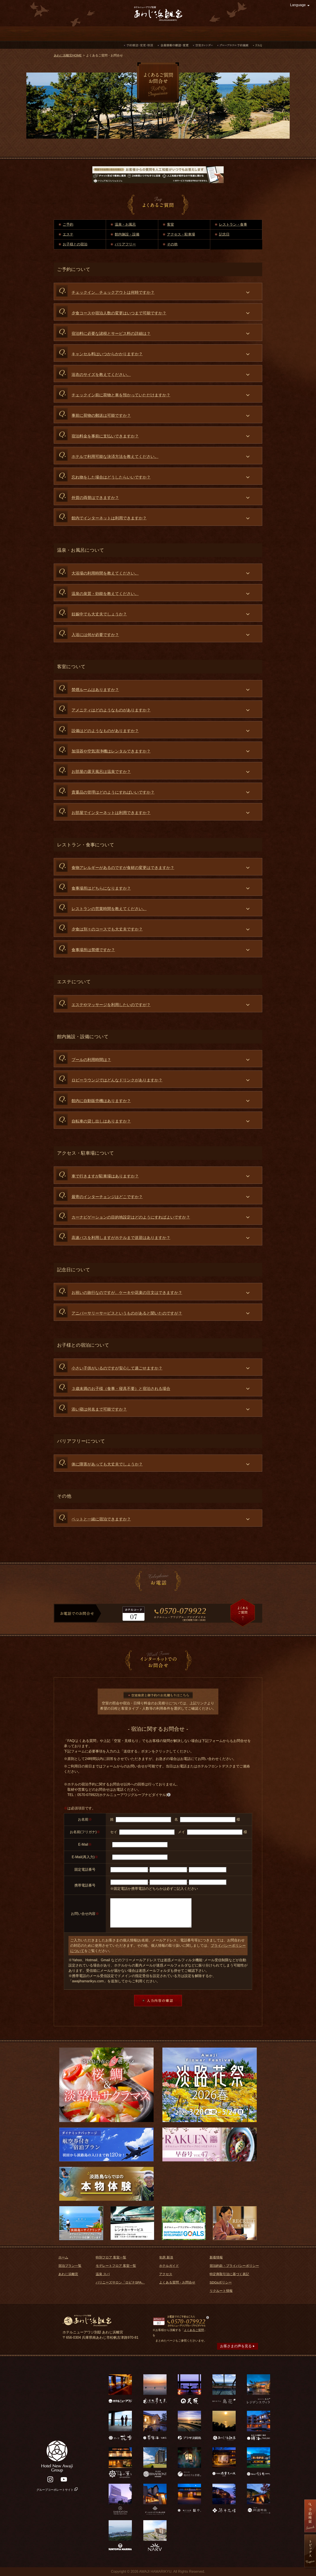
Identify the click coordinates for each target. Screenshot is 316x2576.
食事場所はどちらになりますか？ (101, 888)
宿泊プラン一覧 (69, 2266)
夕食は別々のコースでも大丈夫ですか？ (107, 929)
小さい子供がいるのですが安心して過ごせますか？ (117, 1368)
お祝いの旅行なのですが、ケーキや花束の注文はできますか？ (127, 1292)
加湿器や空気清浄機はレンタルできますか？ (111, 751)
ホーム (67, 33)
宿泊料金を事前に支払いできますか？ (105, 436)
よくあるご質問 (194, 2330)
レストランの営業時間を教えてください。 (109, 909)
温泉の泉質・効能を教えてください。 (105, 593)
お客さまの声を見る (237, 2346)
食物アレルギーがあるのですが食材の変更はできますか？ (123, 867)
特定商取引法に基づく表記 (229, 2274)
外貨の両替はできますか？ (95, 497)
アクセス (223, 33)
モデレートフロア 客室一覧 (116, 2266)
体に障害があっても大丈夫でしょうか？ (107, 1464)
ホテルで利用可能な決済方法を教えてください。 (115, 456)
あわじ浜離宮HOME (68, 55)
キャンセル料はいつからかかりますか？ (107, 354)
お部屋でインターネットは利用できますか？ (111, 813)
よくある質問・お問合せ (177, 2282)
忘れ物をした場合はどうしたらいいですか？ (111, 477)
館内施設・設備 (127, 234)
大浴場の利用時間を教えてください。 (105, 573)
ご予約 (68, 224)
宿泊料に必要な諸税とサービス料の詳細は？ (111, 333)
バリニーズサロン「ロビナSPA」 (120, 2282)
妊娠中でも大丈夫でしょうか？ (99, 614)
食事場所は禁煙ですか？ (93, 950)
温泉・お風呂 (125, 224)
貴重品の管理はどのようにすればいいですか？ (113, 792)
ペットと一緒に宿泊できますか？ (101, 1519)
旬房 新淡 (172, 33)
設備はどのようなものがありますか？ (105, 731)
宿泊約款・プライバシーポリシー (234, 2266)
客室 (121, 33)
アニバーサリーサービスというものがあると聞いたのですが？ (127, 1313)
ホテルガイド (197, 33)
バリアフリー (125, 244)
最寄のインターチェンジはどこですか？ (107, 1197)
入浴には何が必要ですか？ (95, 635)
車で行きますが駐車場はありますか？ (105, 1176)
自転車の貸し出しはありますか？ (101, 1121)
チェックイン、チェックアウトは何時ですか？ (113, 292)
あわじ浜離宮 (94, 33)
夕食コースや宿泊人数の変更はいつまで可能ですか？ (119, 313)
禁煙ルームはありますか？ (95, 690)
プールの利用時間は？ (91, 1060)
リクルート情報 (221, 2291)
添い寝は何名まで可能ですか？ (99, 1409)
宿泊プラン (249, 33)
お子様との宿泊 (75, 244)
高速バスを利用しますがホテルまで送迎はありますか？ (121, 1237)
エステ (68, 234)
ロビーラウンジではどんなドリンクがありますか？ (117, 1080)
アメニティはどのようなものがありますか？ (111, 710)
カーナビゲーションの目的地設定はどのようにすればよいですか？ (131, 1217)
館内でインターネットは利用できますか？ (109, 518)
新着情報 (216, 2257)
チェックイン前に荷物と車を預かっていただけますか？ (121, 395)
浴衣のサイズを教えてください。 (101, 374)
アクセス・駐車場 (181, 234)
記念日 (224, 234)
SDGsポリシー (221, 2282)
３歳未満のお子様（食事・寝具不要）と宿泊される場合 (121, 1388)
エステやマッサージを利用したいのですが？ (111, 1005)
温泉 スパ (147, 33)
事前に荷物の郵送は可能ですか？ (101, 415)
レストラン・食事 (233, 224)
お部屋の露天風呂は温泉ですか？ (101, 771)
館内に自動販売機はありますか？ (101, 1101)
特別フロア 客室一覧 (111, 2257)
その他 (172, 244)
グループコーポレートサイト (57, 2489)
